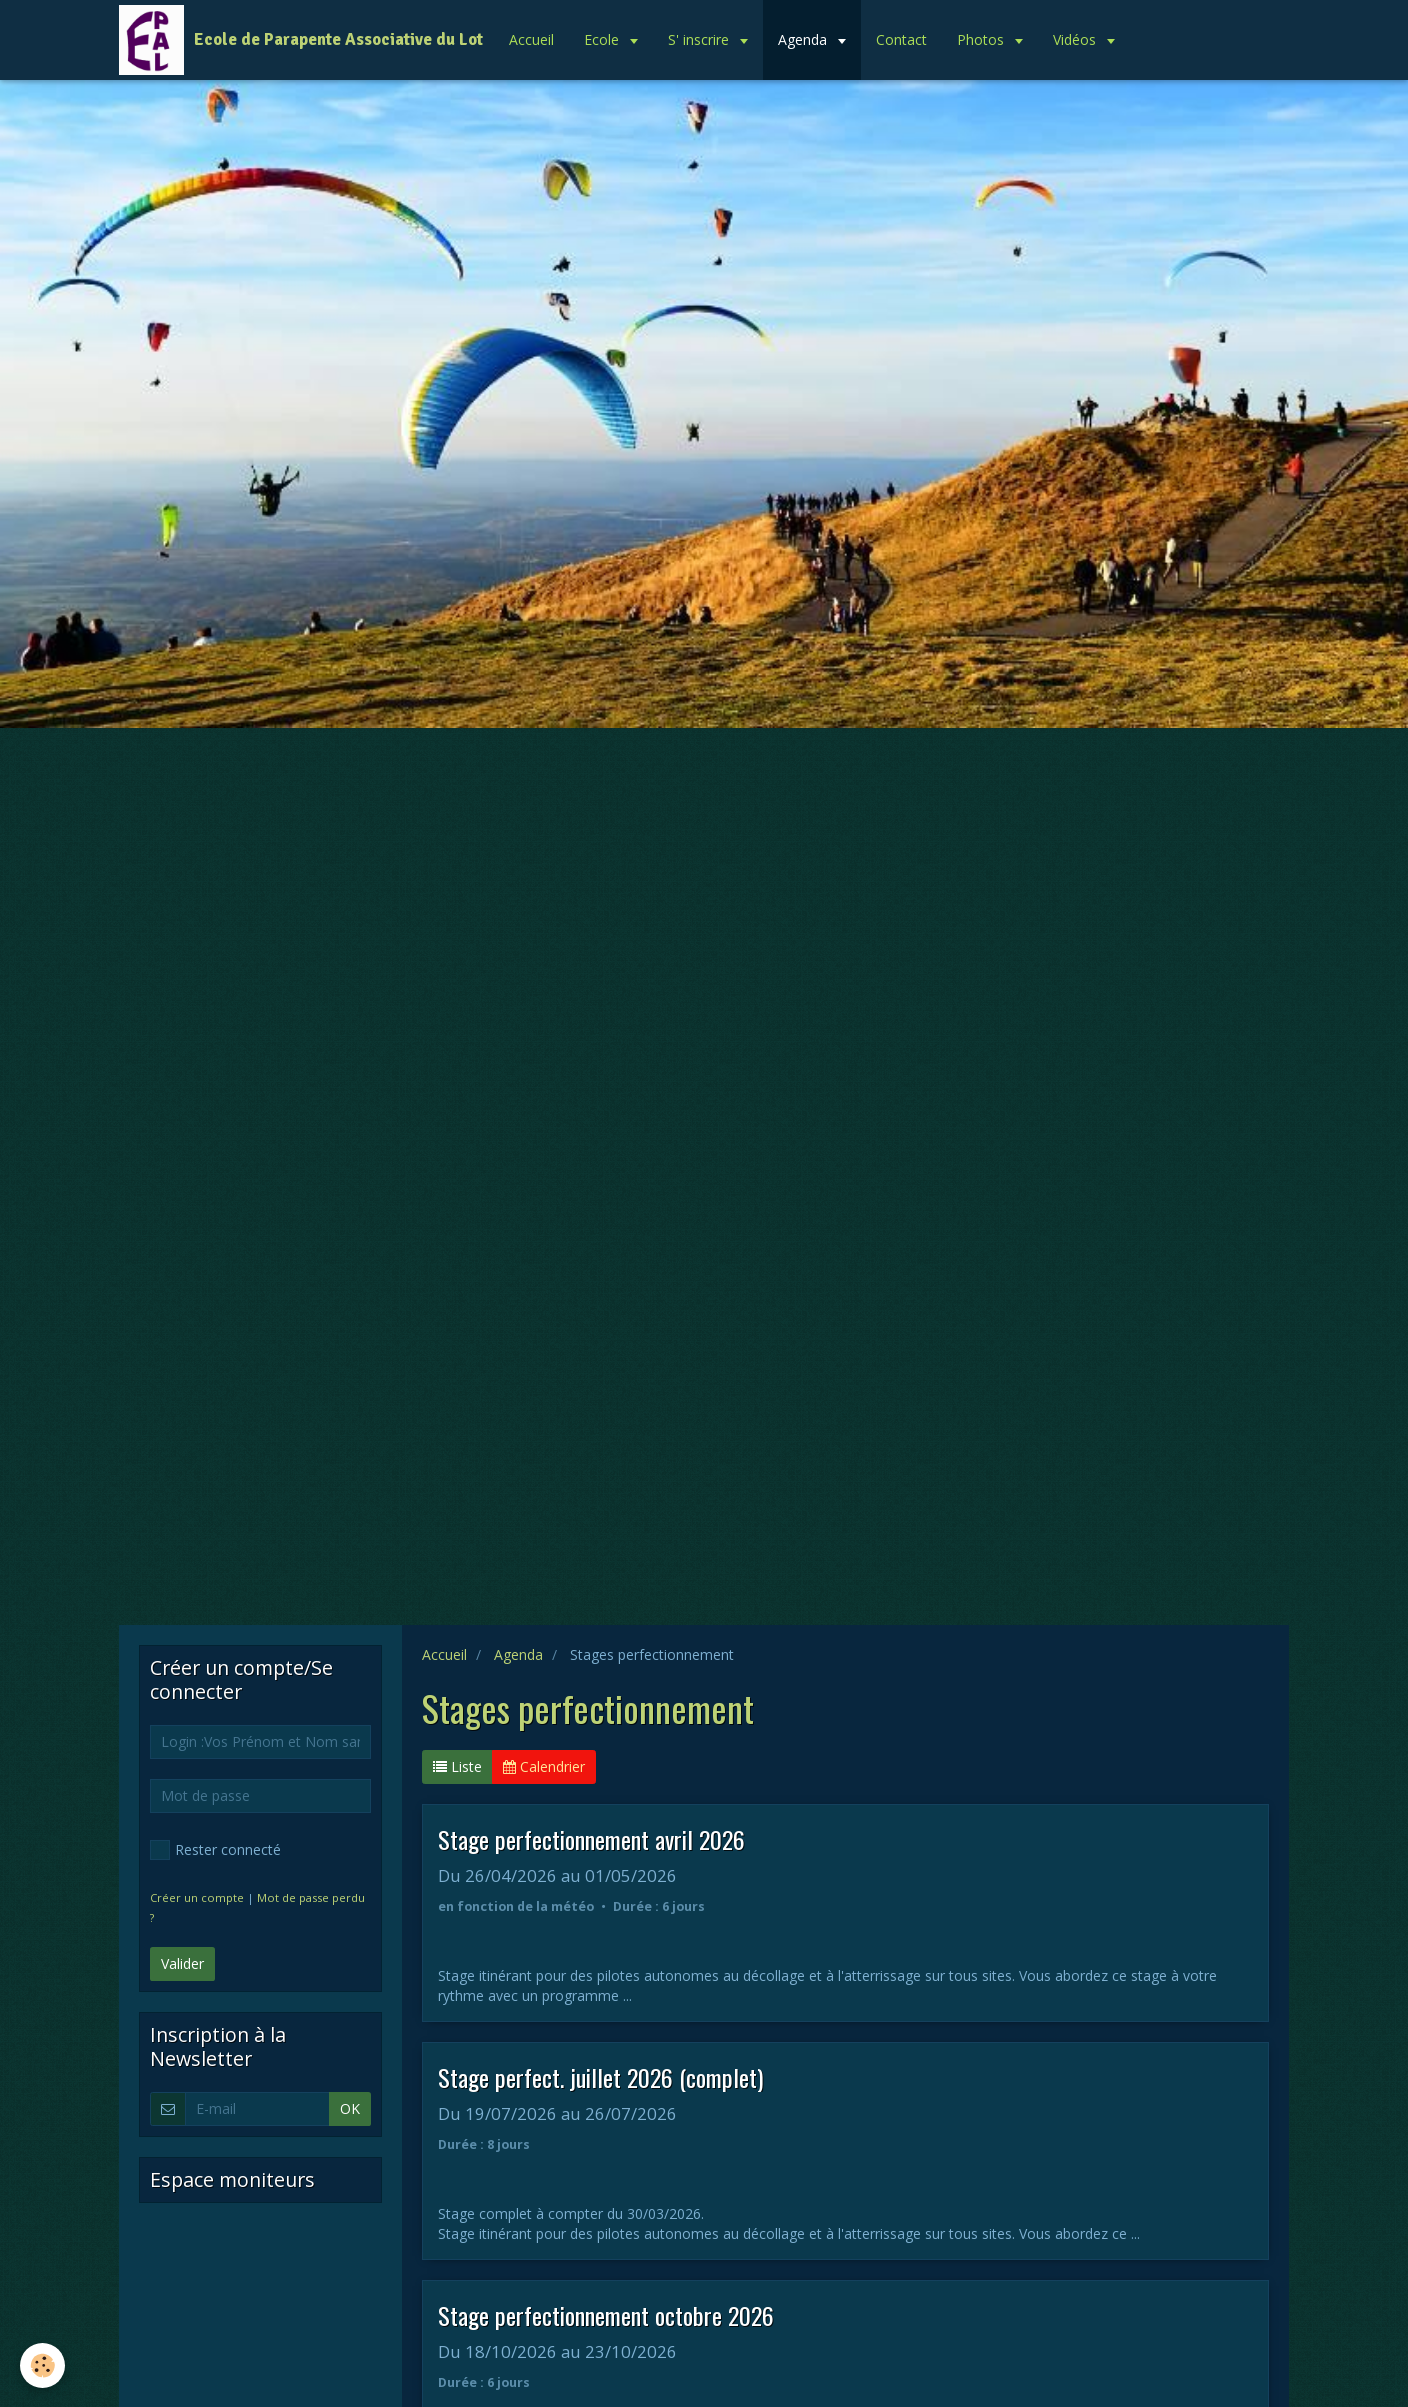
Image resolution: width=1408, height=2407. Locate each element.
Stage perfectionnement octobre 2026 (606, 2315)
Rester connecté (215, 1850)
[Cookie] (42, 2365)
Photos (982, 39)
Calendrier (544, 1766)
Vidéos (1076, 39)
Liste (457, 1766)
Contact (901, 39)
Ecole (603, 39)
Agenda (804, 39)
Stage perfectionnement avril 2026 (591, 1839)
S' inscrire (700, 39)
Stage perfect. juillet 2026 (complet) (600, 2077)
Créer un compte (197, 1897)
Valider (182, 1963)
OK (350, 2108)
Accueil (531, 39)
